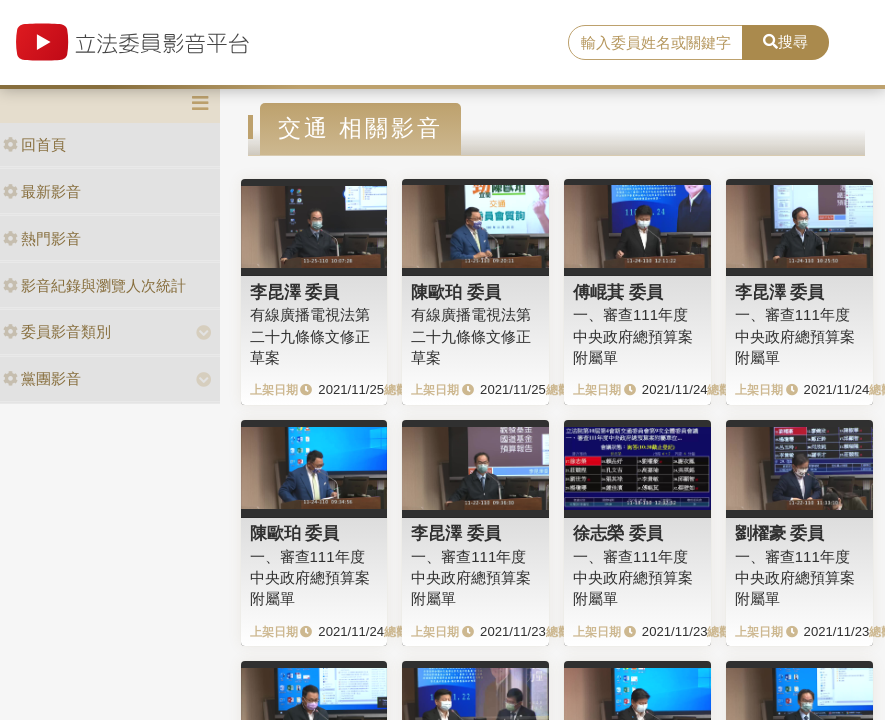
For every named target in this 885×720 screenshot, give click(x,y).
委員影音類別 (57, 331)
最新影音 (42, 191)
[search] (655, 43)
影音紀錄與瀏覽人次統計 (94, 285)
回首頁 (34, 144)
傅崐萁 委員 (618, 292)
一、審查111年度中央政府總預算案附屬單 (633, 336)
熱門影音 (42, 238)
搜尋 (785, 41)
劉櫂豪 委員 (780, 533)
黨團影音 (42, 378)
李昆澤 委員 (295, 292)
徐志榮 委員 (618, 533)
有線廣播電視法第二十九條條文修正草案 (310, 336)
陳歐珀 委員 (456, 292)
